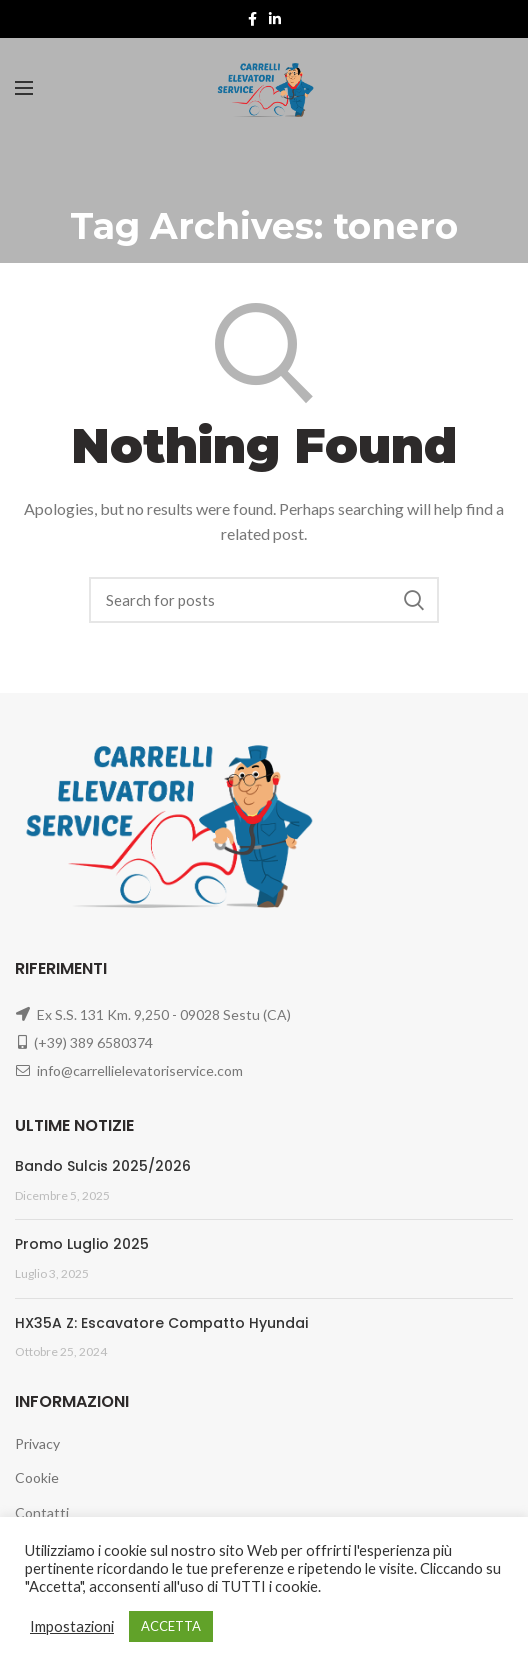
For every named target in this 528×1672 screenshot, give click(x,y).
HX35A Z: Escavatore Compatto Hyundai (161, 1323)
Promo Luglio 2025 (82, 1244)
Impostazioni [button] (72, 1626)
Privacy (37, 1443)
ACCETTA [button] (171, 1626)
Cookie (37, 1477)
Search (414, 600)
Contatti (42, 1512)
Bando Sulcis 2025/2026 (103, 1166)
